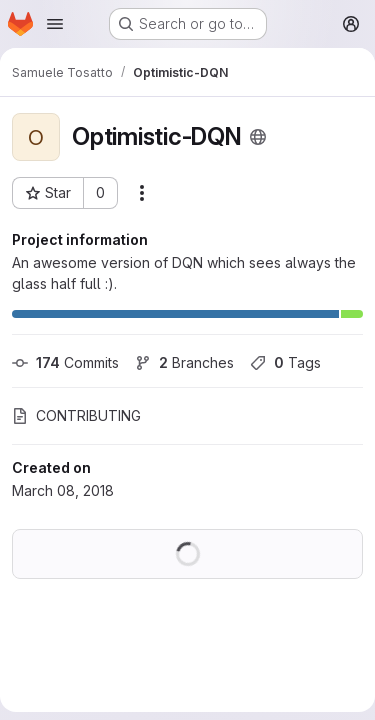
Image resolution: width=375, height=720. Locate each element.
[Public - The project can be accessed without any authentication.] (258, 137)
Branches (184, 362)
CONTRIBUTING (76, 415)
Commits (65, 362)
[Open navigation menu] (55, 24)
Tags (285, 362)
